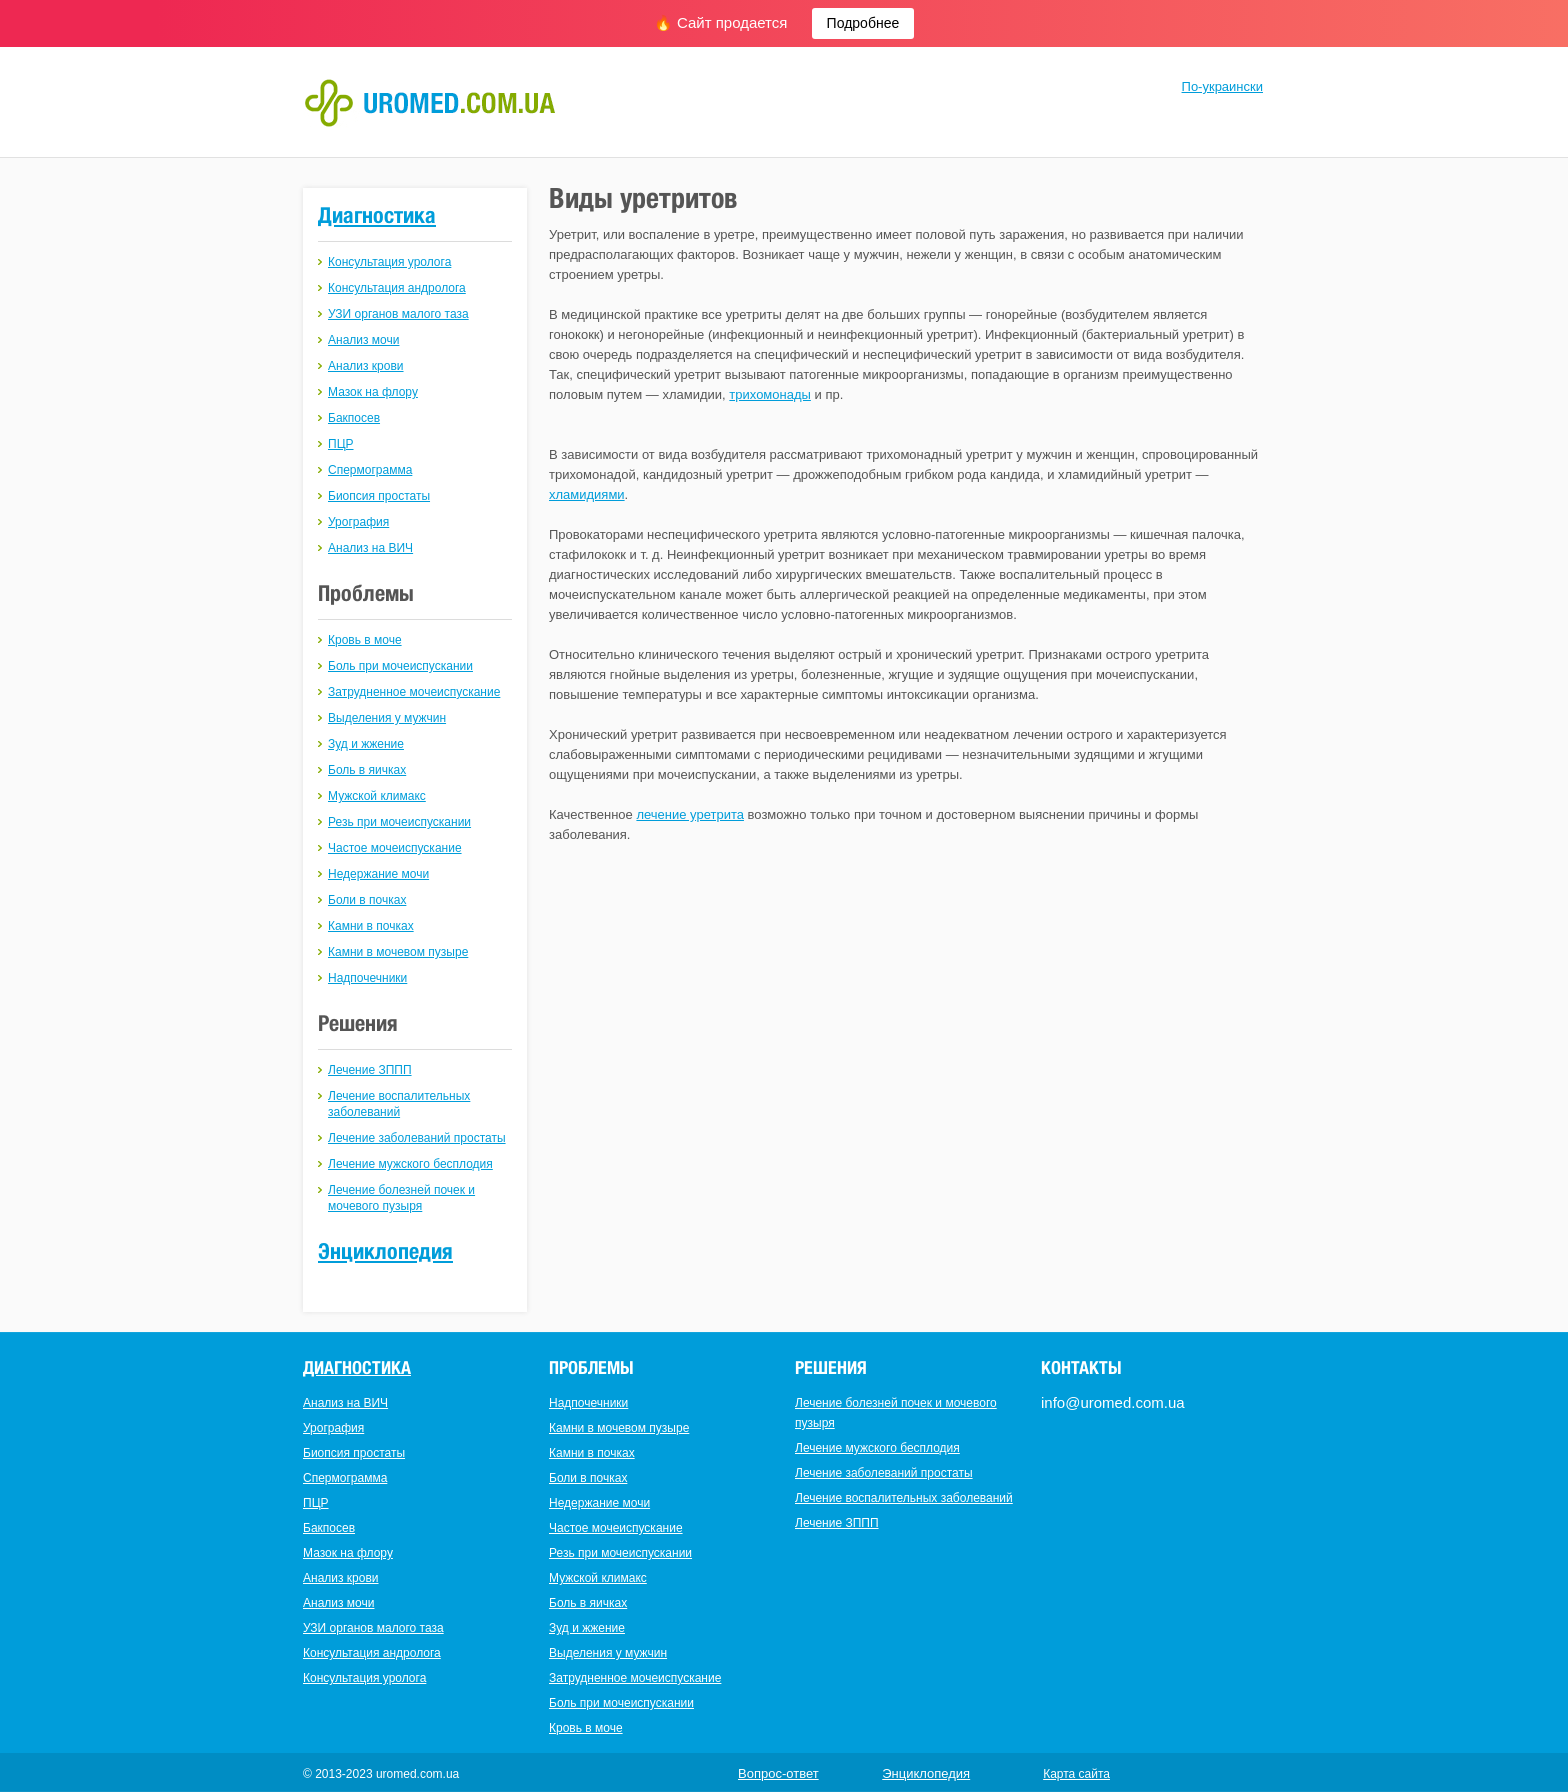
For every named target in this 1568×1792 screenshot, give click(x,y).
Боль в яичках (367, 770)
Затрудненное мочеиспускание (414, 692)
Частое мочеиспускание (395, 848)
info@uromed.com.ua (1113, 1402)
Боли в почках (367, 900)
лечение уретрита (690, 814)
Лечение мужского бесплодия (410, 1164)
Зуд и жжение (366, 744)
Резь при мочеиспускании (399, 822)
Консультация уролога (389, 262)
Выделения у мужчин (387, 718)
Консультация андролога (397, 288)
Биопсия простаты (379, 496)
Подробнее (863, 23)
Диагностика (377, 215)
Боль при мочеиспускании (400, 666)
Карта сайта (1076, 1774)
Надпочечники (367, 978)
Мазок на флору (373, 392)
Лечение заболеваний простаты (417, 1138)
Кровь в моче (365, 640)
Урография (358, 522)
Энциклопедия (385, 1251)
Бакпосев (354, 418)
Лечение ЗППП (370, 1070)
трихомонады (770, 394)
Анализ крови (366, 366)
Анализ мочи (363, 340)
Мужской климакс (377, 796)
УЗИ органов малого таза (398, 314)
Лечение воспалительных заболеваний (904, 1498)
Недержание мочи (378, 874)
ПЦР (341, 444)
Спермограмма (370, 470)
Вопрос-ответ (778, 1773)
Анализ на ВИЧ (370, 548)
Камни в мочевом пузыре (398, 952)
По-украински (1222, 86)
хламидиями (587, 494)
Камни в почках (371, 926)
